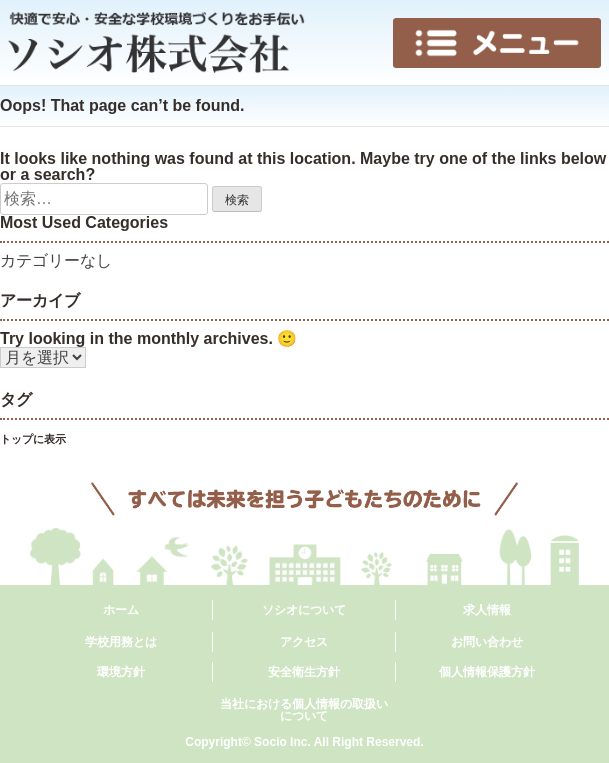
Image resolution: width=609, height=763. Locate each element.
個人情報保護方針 (487, 672)
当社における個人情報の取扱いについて (304, 710)
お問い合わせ (487, 642)
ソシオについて (304, 610)
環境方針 (121, 672)
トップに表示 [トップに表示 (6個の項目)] (33, 439)
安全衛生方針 (304, 672)
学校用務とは (121, 642)
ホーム (121, 610)
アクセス (304, 642)
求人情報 (487, 610)
